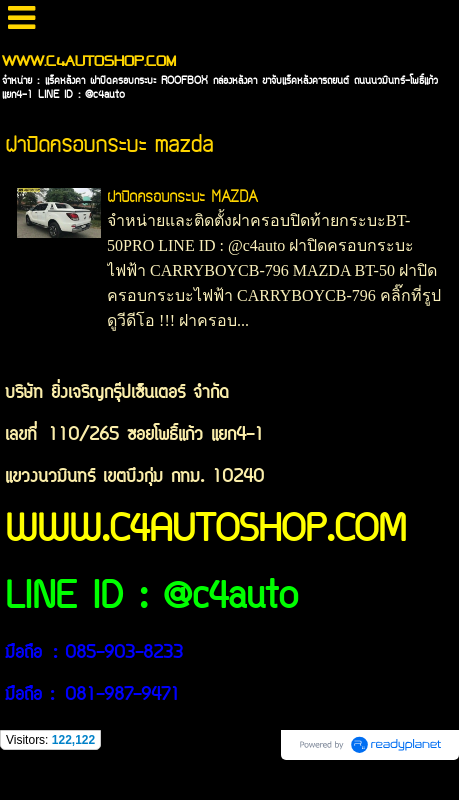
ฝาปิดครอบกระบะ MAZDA (182, 197)
